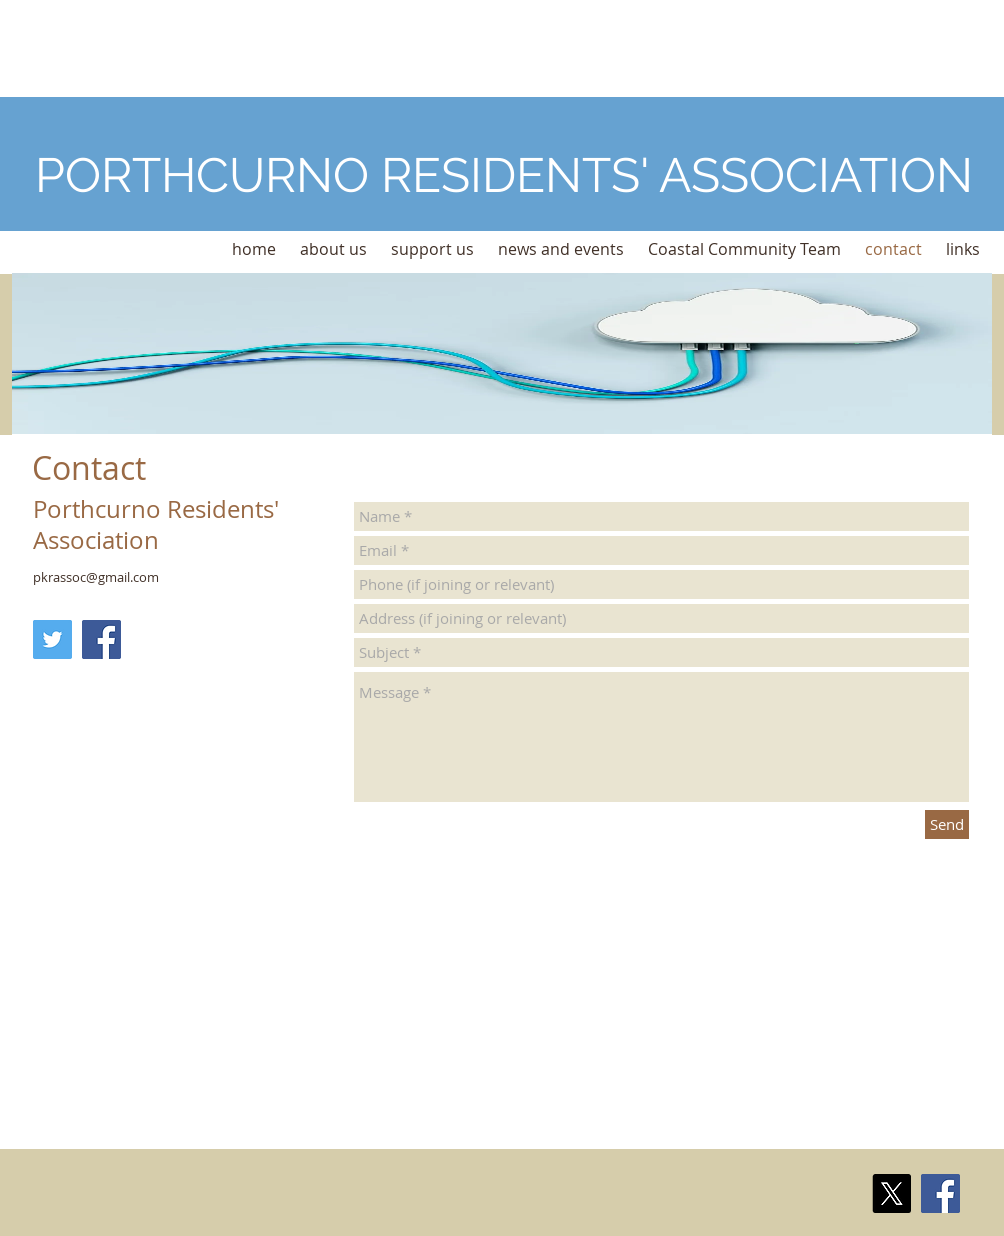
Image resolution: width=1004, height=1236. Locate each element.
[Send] (947, 824)
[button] (333, 249)
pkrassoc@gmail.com (96, 577)
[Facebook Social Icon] (101, 639)
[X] (891, 1193)
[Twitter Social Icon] (52, 639)
